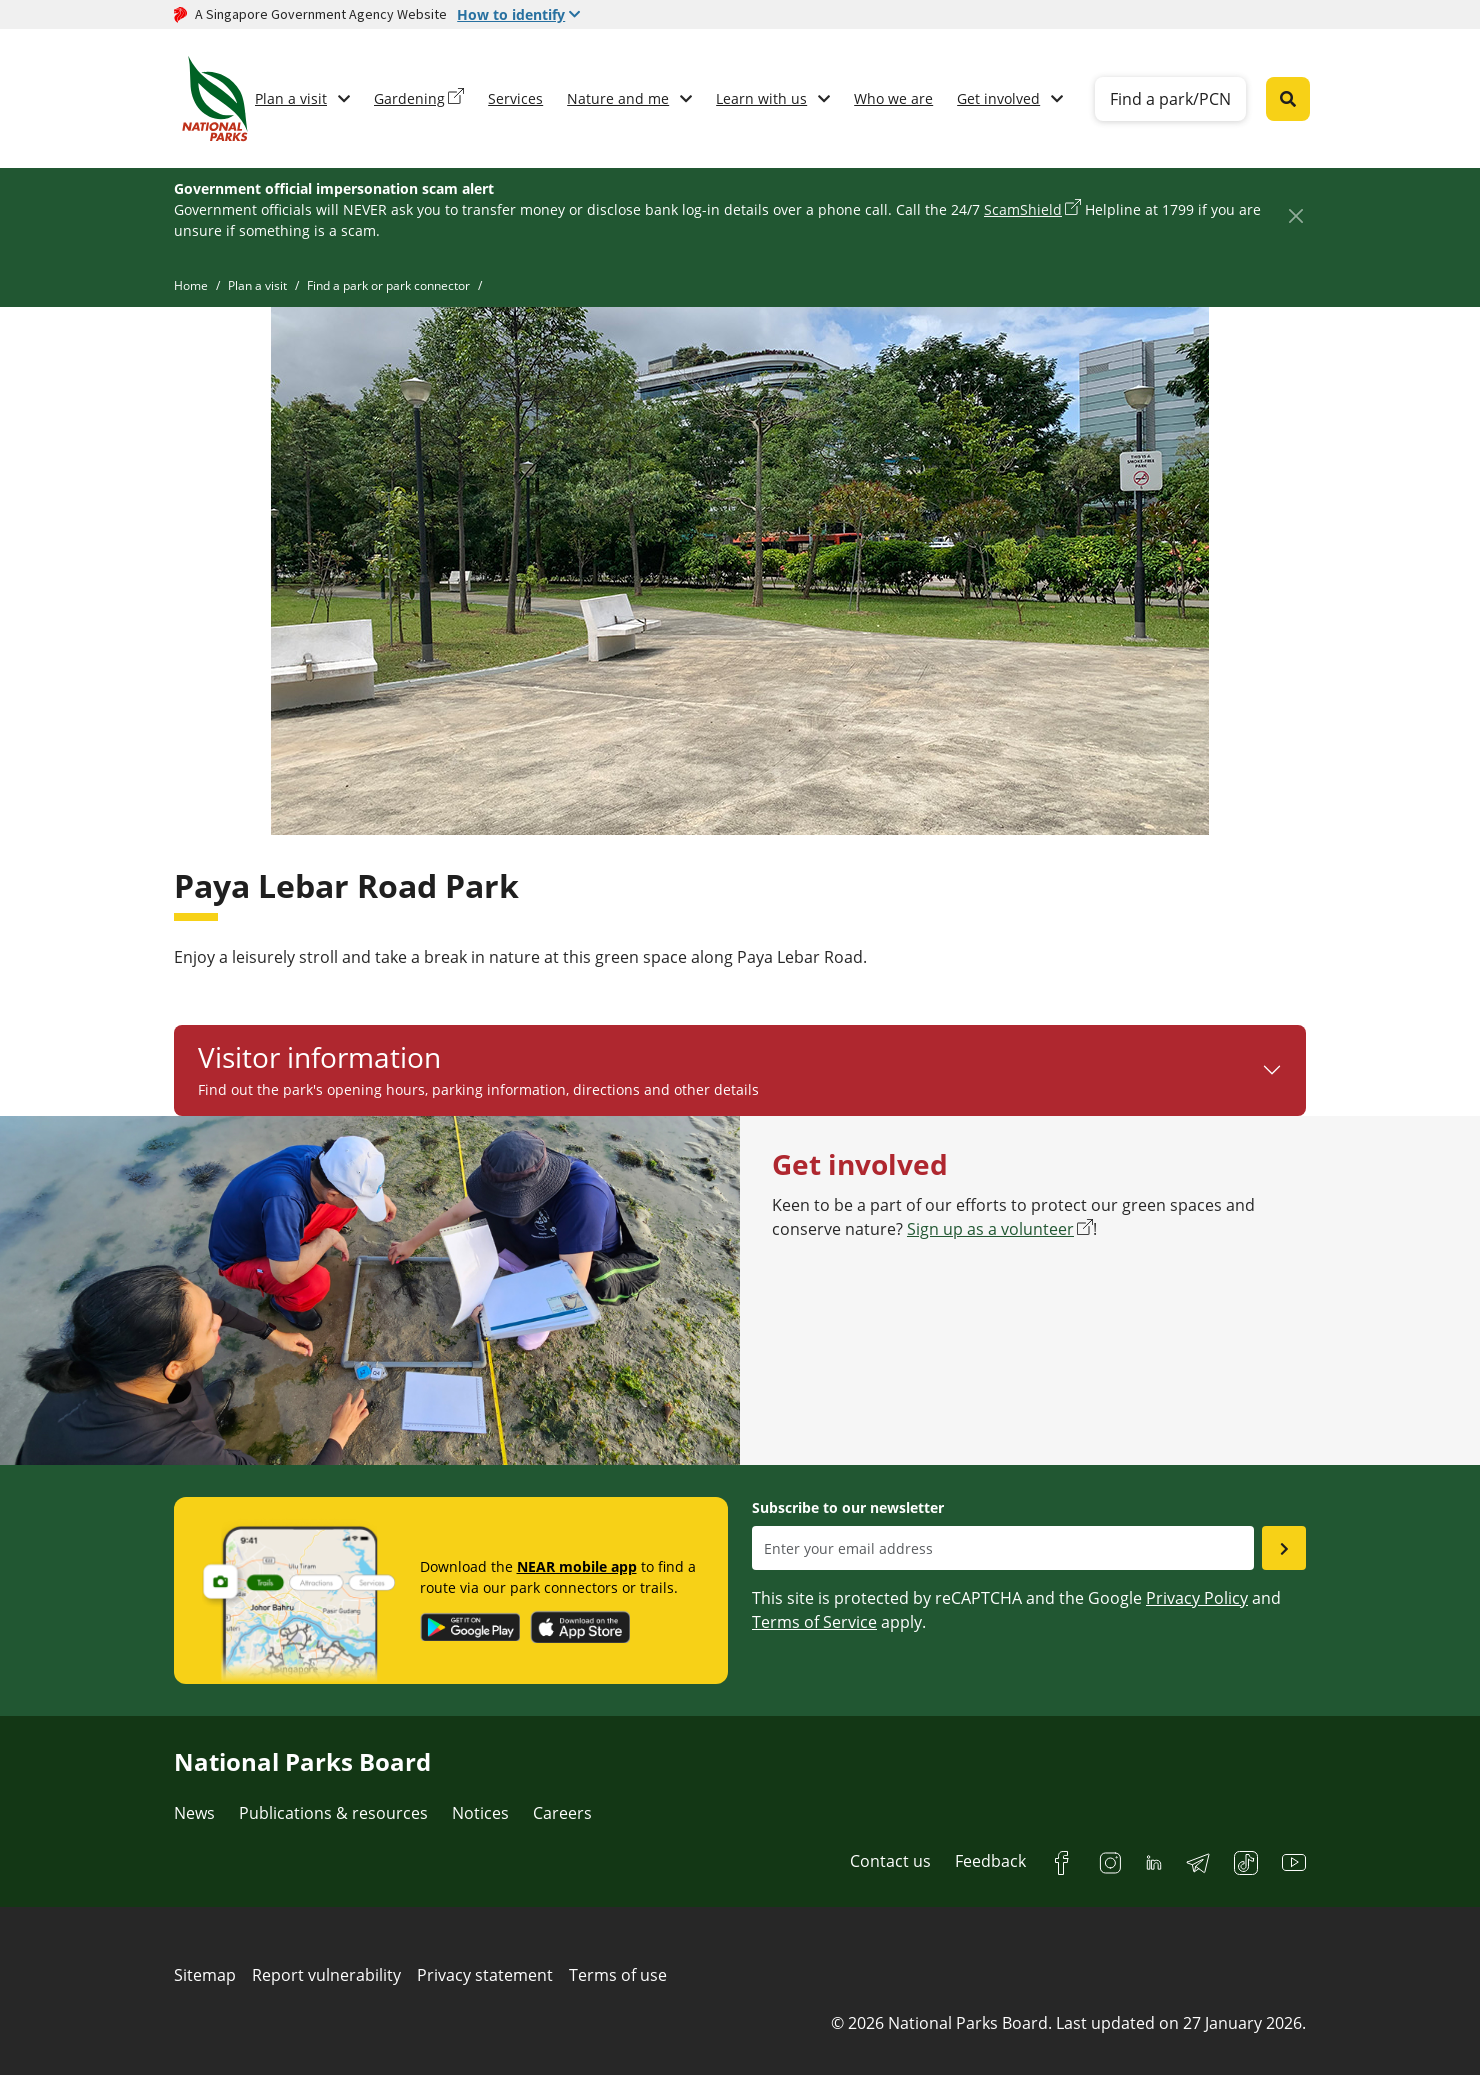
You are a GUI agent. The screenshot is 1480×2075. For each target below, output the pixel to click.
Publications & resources (333, 1813)
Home (191, 285)
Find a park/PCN (1170, 99)
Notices (480, 1813)
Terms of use (618, 1975)
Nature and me (618, 98)
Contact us (890, 1861)
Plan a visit (291, 98)
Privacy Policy (1197, 1598)
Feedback (990, 1861)
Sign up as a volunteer (990, 1229)
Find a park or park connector (388, 285)
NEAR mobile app (577, 1566)
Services (515, 98)
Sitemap (205, 1975)
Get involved (998, 98)
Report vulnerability (326, 1975)
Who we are (893, 98)
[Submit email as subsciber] (1284, 1548)
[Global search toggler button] (1288, 99)
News (194, 1813)
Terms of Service (814, 1622)
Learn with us (761, 98)
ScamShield (1023, 209)
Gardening (409, 98)
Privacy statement (485, 1975)
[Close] (1295, 215)
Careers (562, 1813)
